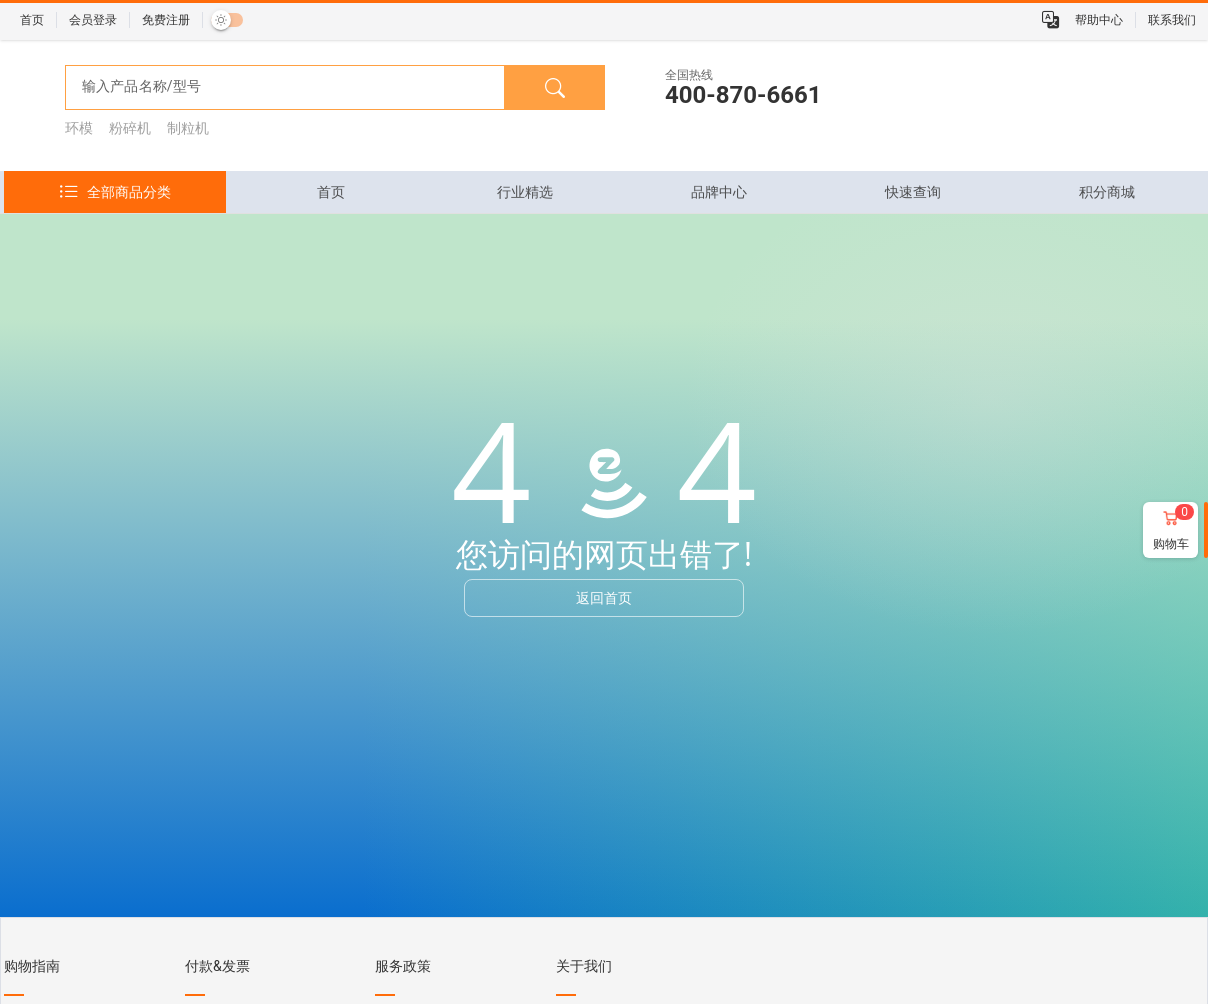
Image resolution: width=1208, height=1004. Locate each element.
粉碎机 (130, 128)
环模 (79, 128)
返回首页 (604, 597)
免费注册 (166, 20)
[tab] (331, 192)
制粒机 (188, 128)
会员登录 (93, 20)
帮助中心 (1099, 20)
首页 (32, 20)
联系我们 (1172, 20)
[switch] (227, 20)
